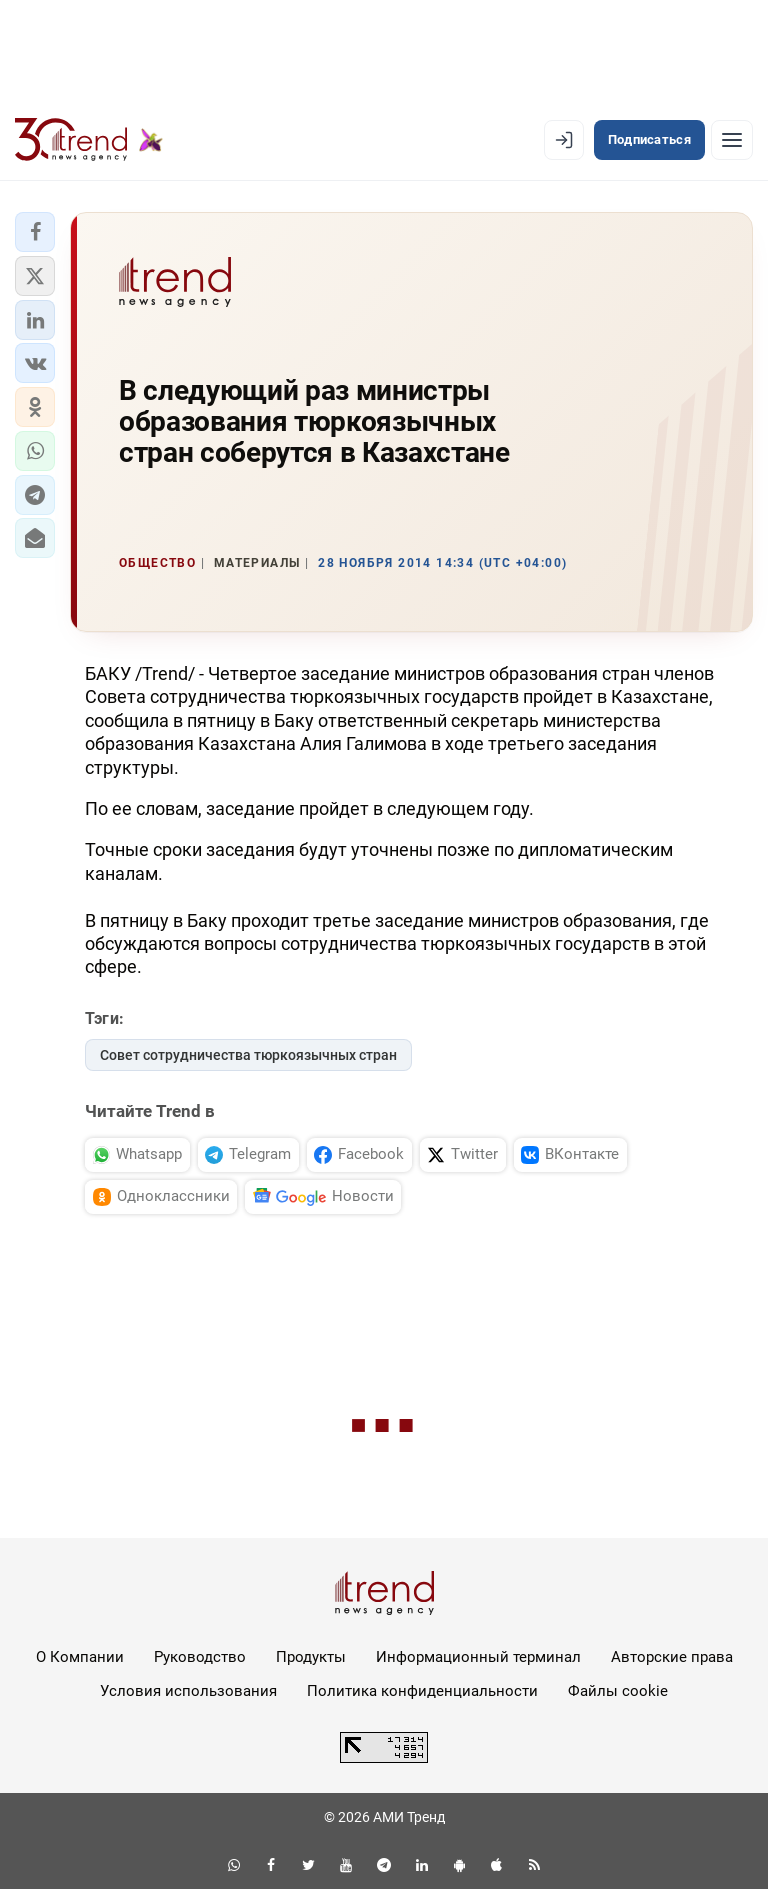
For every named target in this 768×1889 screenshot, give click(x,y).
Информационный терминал (478, 1657)
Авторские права (672, 1657)
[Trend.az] (89, 140)
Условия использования (188, 1691)
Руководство (200, 1657)
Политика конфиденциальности (422, 1691)
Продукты (311, 1657)
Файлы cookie (618, 1691)
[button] (35, 232)
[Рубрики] (732, 140)
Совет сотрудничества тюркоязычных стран (248, 1055)
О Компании (80, 1657)
